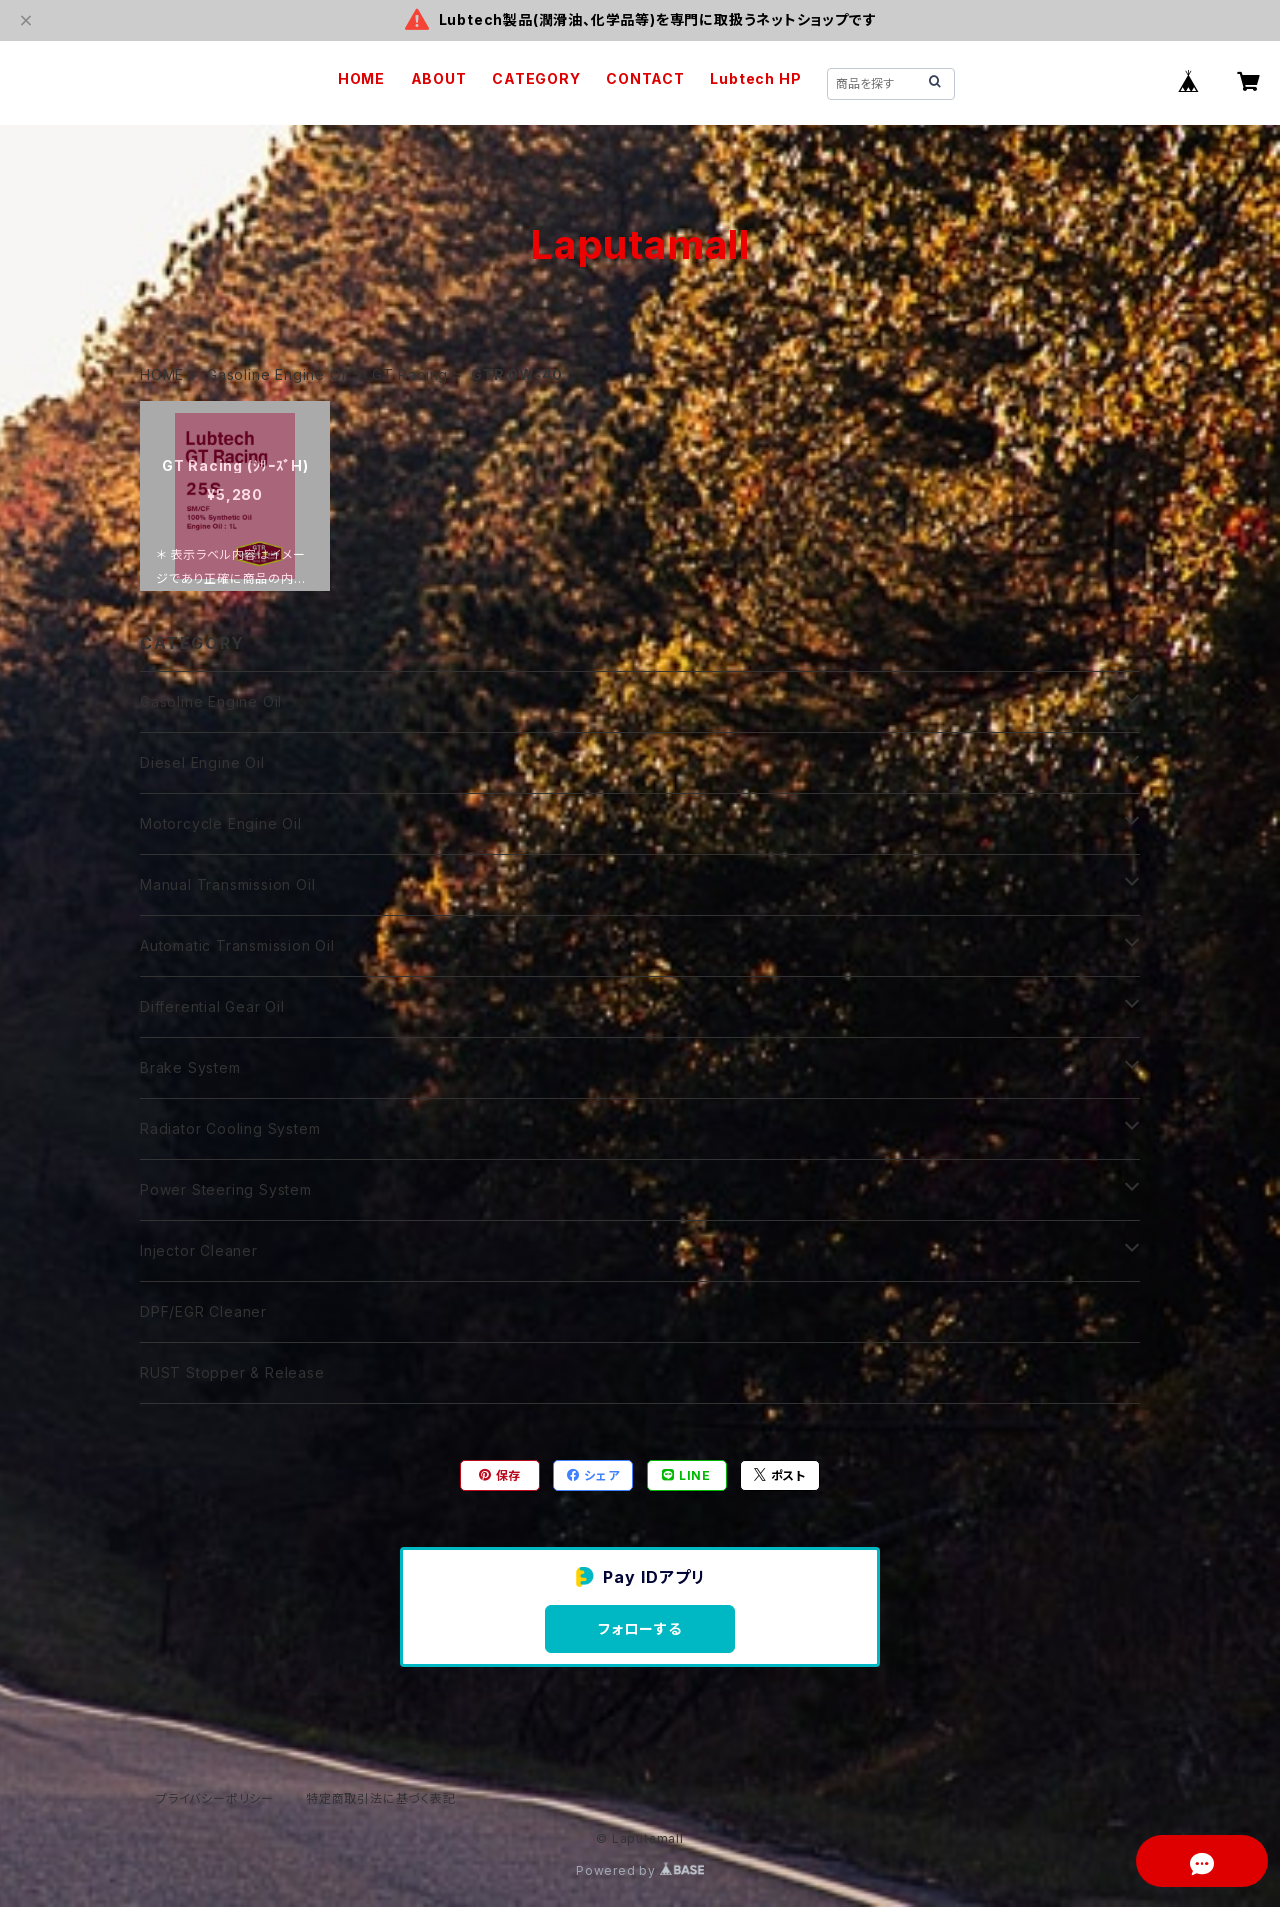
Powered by (640, 1870)
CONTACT (645, 78)
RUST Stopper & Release (232, 1372)
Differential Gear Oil (212, 1006)
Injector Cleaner (199, 1250)
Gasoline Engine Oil (278, 374)
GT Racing (410, 374)
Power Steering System (226, 1189)
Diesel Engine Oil (202, 762)
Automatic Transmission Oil (237, 945)
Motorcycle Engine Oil (221, 823)
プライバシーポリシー (215, 1798)
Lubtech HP (755, 78)
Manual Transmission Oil (227, 884)
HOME (361, 78)
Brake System (190, 1067)
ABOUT (439, 78)
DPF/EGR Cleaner (203, 1311)
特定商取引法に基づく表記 (381, 1798)
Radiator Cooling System (230, 1128)
